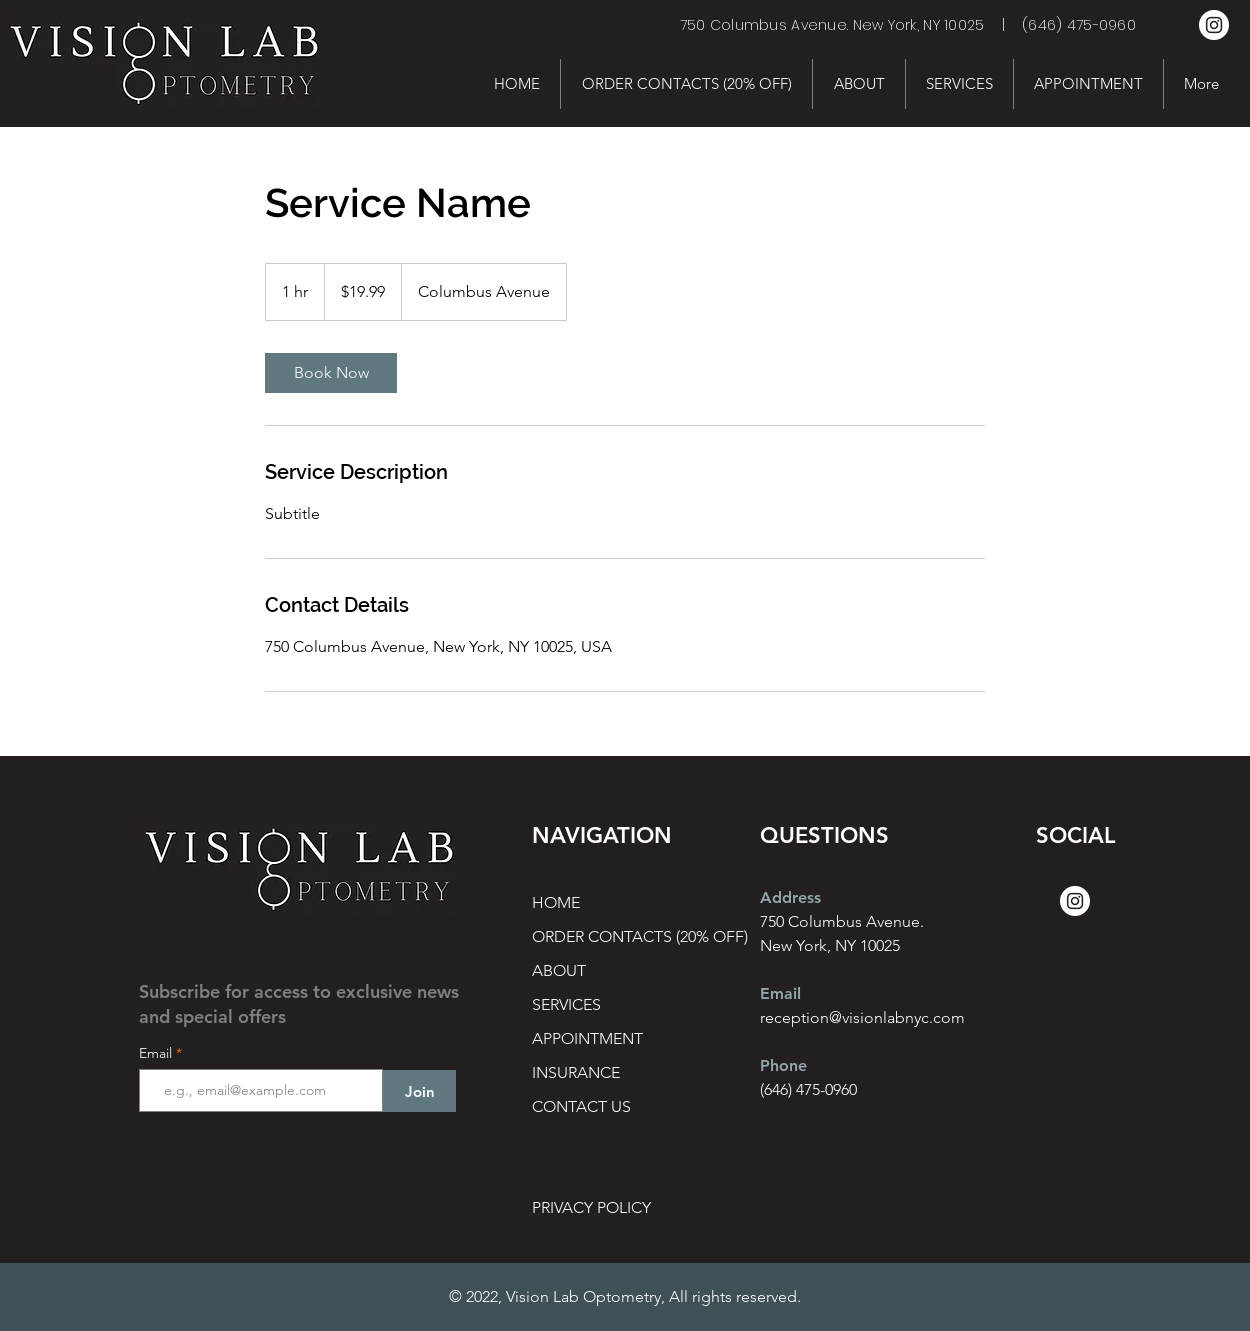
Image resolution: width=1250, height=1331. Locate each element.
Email (157, 1053)
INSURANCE (576, 1072)
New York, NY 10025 (830, 945)
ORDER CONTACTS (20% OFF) (602, 936)
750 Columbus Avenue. (842, 921)
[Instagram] (1214, 25)
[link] (331, 373)
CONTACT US (581, 1106)
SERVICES (566, 1004)
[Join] (419, 1091)
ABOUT (559, 970)
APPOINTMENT (587, 1038)
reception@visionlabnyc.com (862, 1017)
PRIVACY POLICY (591, 1207)
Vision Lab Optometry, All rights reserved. (653, 1296)
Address (790, 897)
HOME (556, 902)
